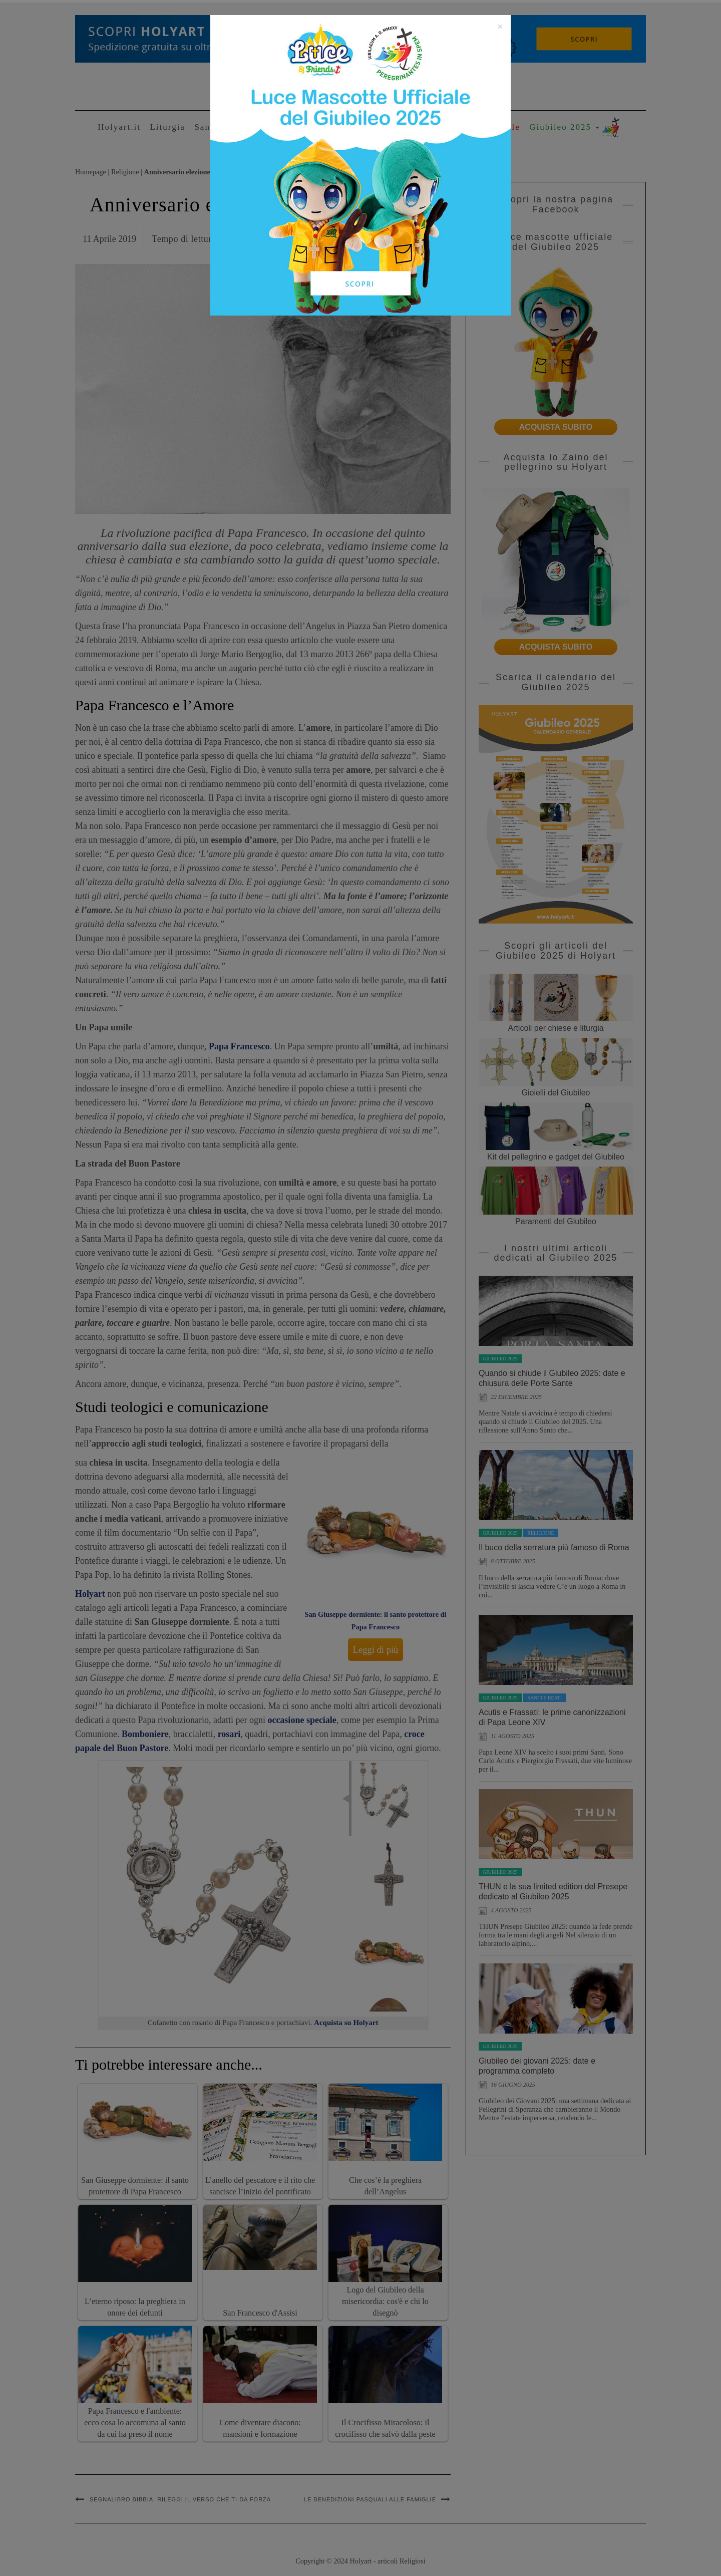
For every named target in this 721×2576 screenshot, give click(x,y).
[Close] (500, 27)
